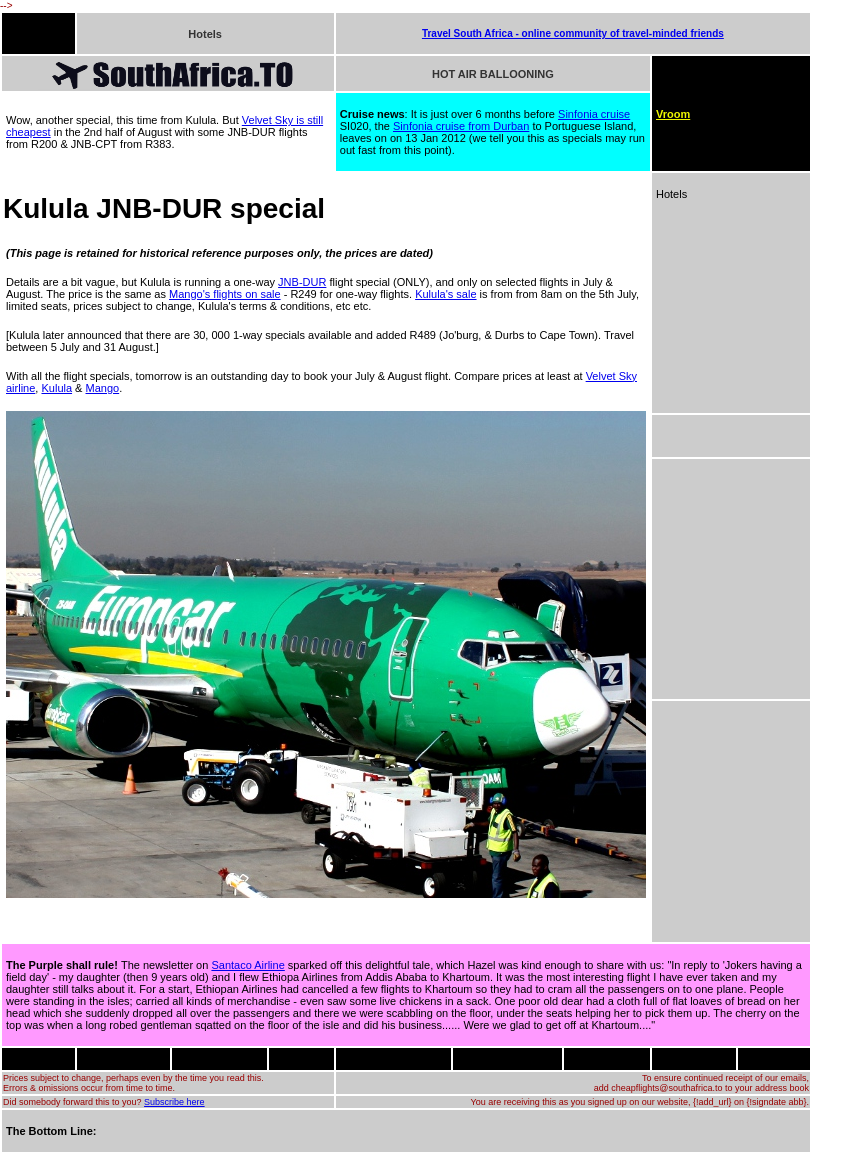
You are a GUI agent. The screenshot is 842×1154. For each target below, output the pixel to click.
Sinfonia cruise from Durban (461, 126)
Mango (103, 388)
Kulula (56, 388)
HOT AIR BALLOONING (493, 74)
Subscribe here (174, 1102)
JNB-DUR (302, 282)
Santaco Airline (247, 965)
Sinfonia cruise (594, 114)
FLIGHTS (27, 33)
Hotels (205, 34)
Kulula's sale (445, 294)
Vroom (673, 114)
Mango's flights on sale (225, 294)
